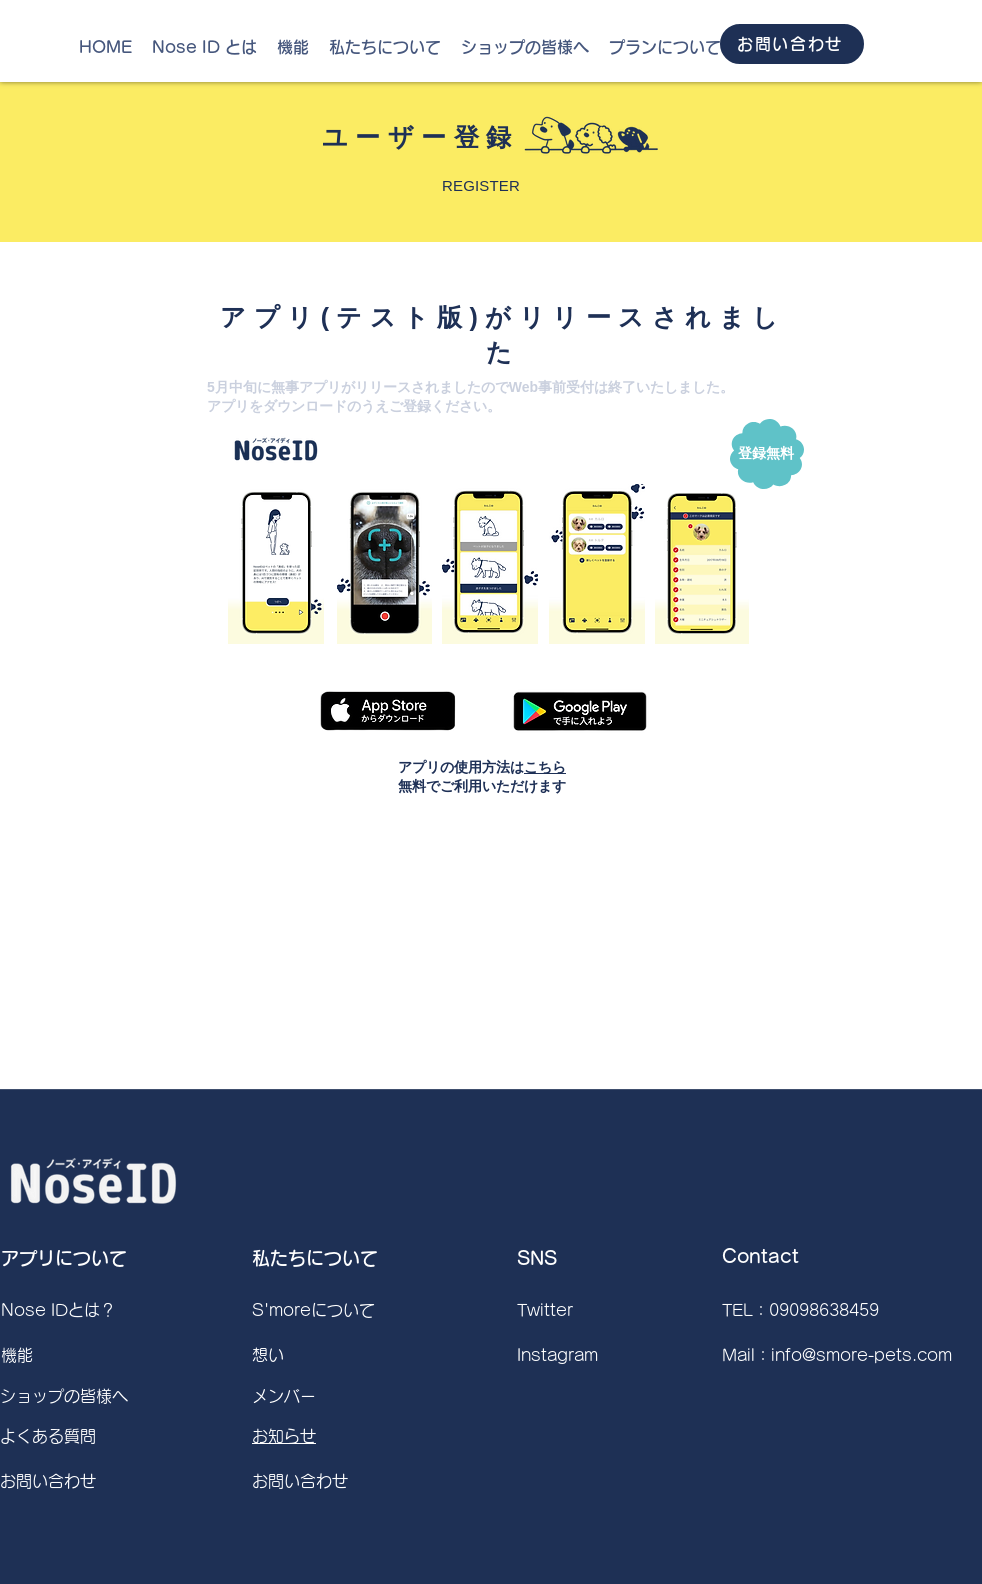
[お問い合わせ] (792, 44)
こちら (545, 767)
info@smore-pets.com (861, 1355)
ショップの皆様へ (64, 1396)
